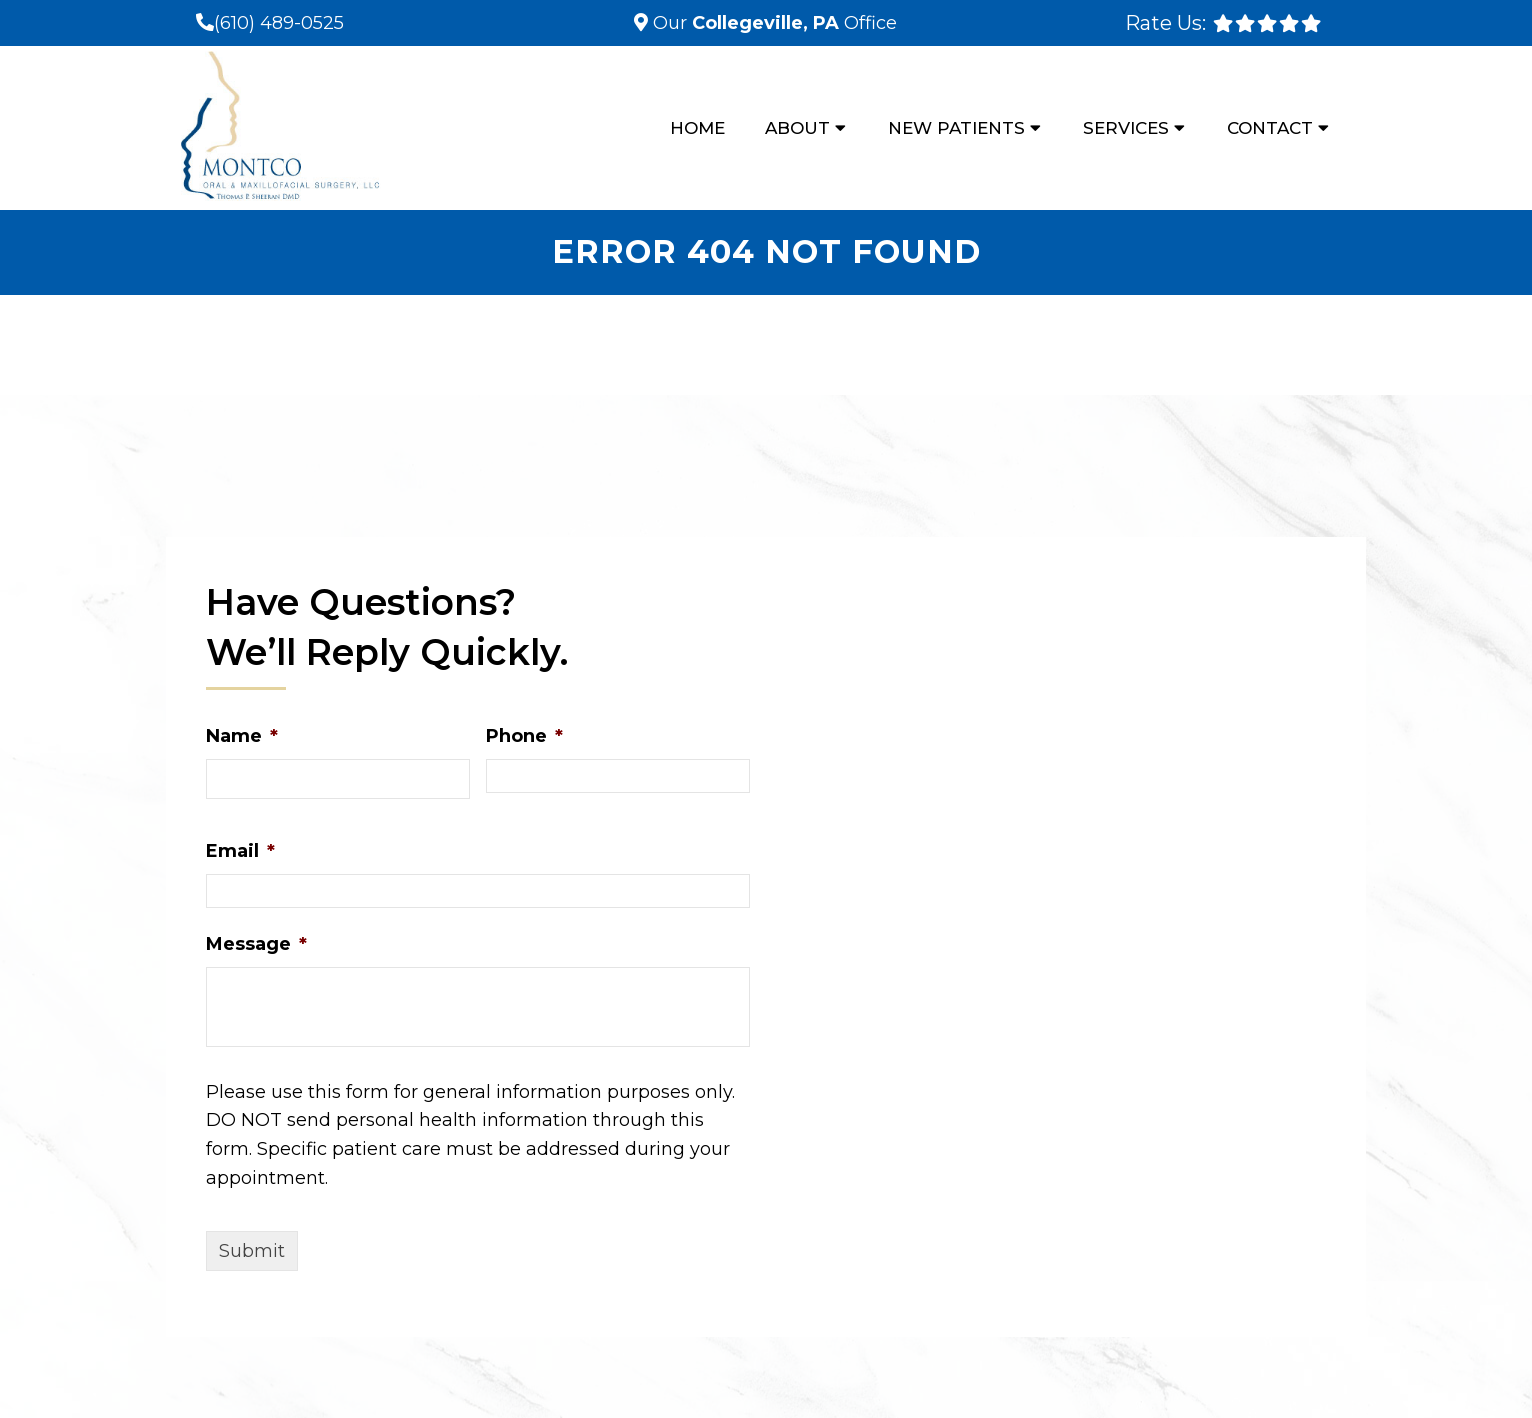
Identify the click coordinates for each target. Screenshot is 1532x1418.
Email (240, 851)
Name (242, 736)
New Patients (956, 128)
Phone (524, 736)
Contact (1270, 128)
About (797, 128)
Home (697, 128)
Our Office (772, 23)
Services (1126, 128)
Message (256, 944)
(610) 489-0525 (279, 23)
